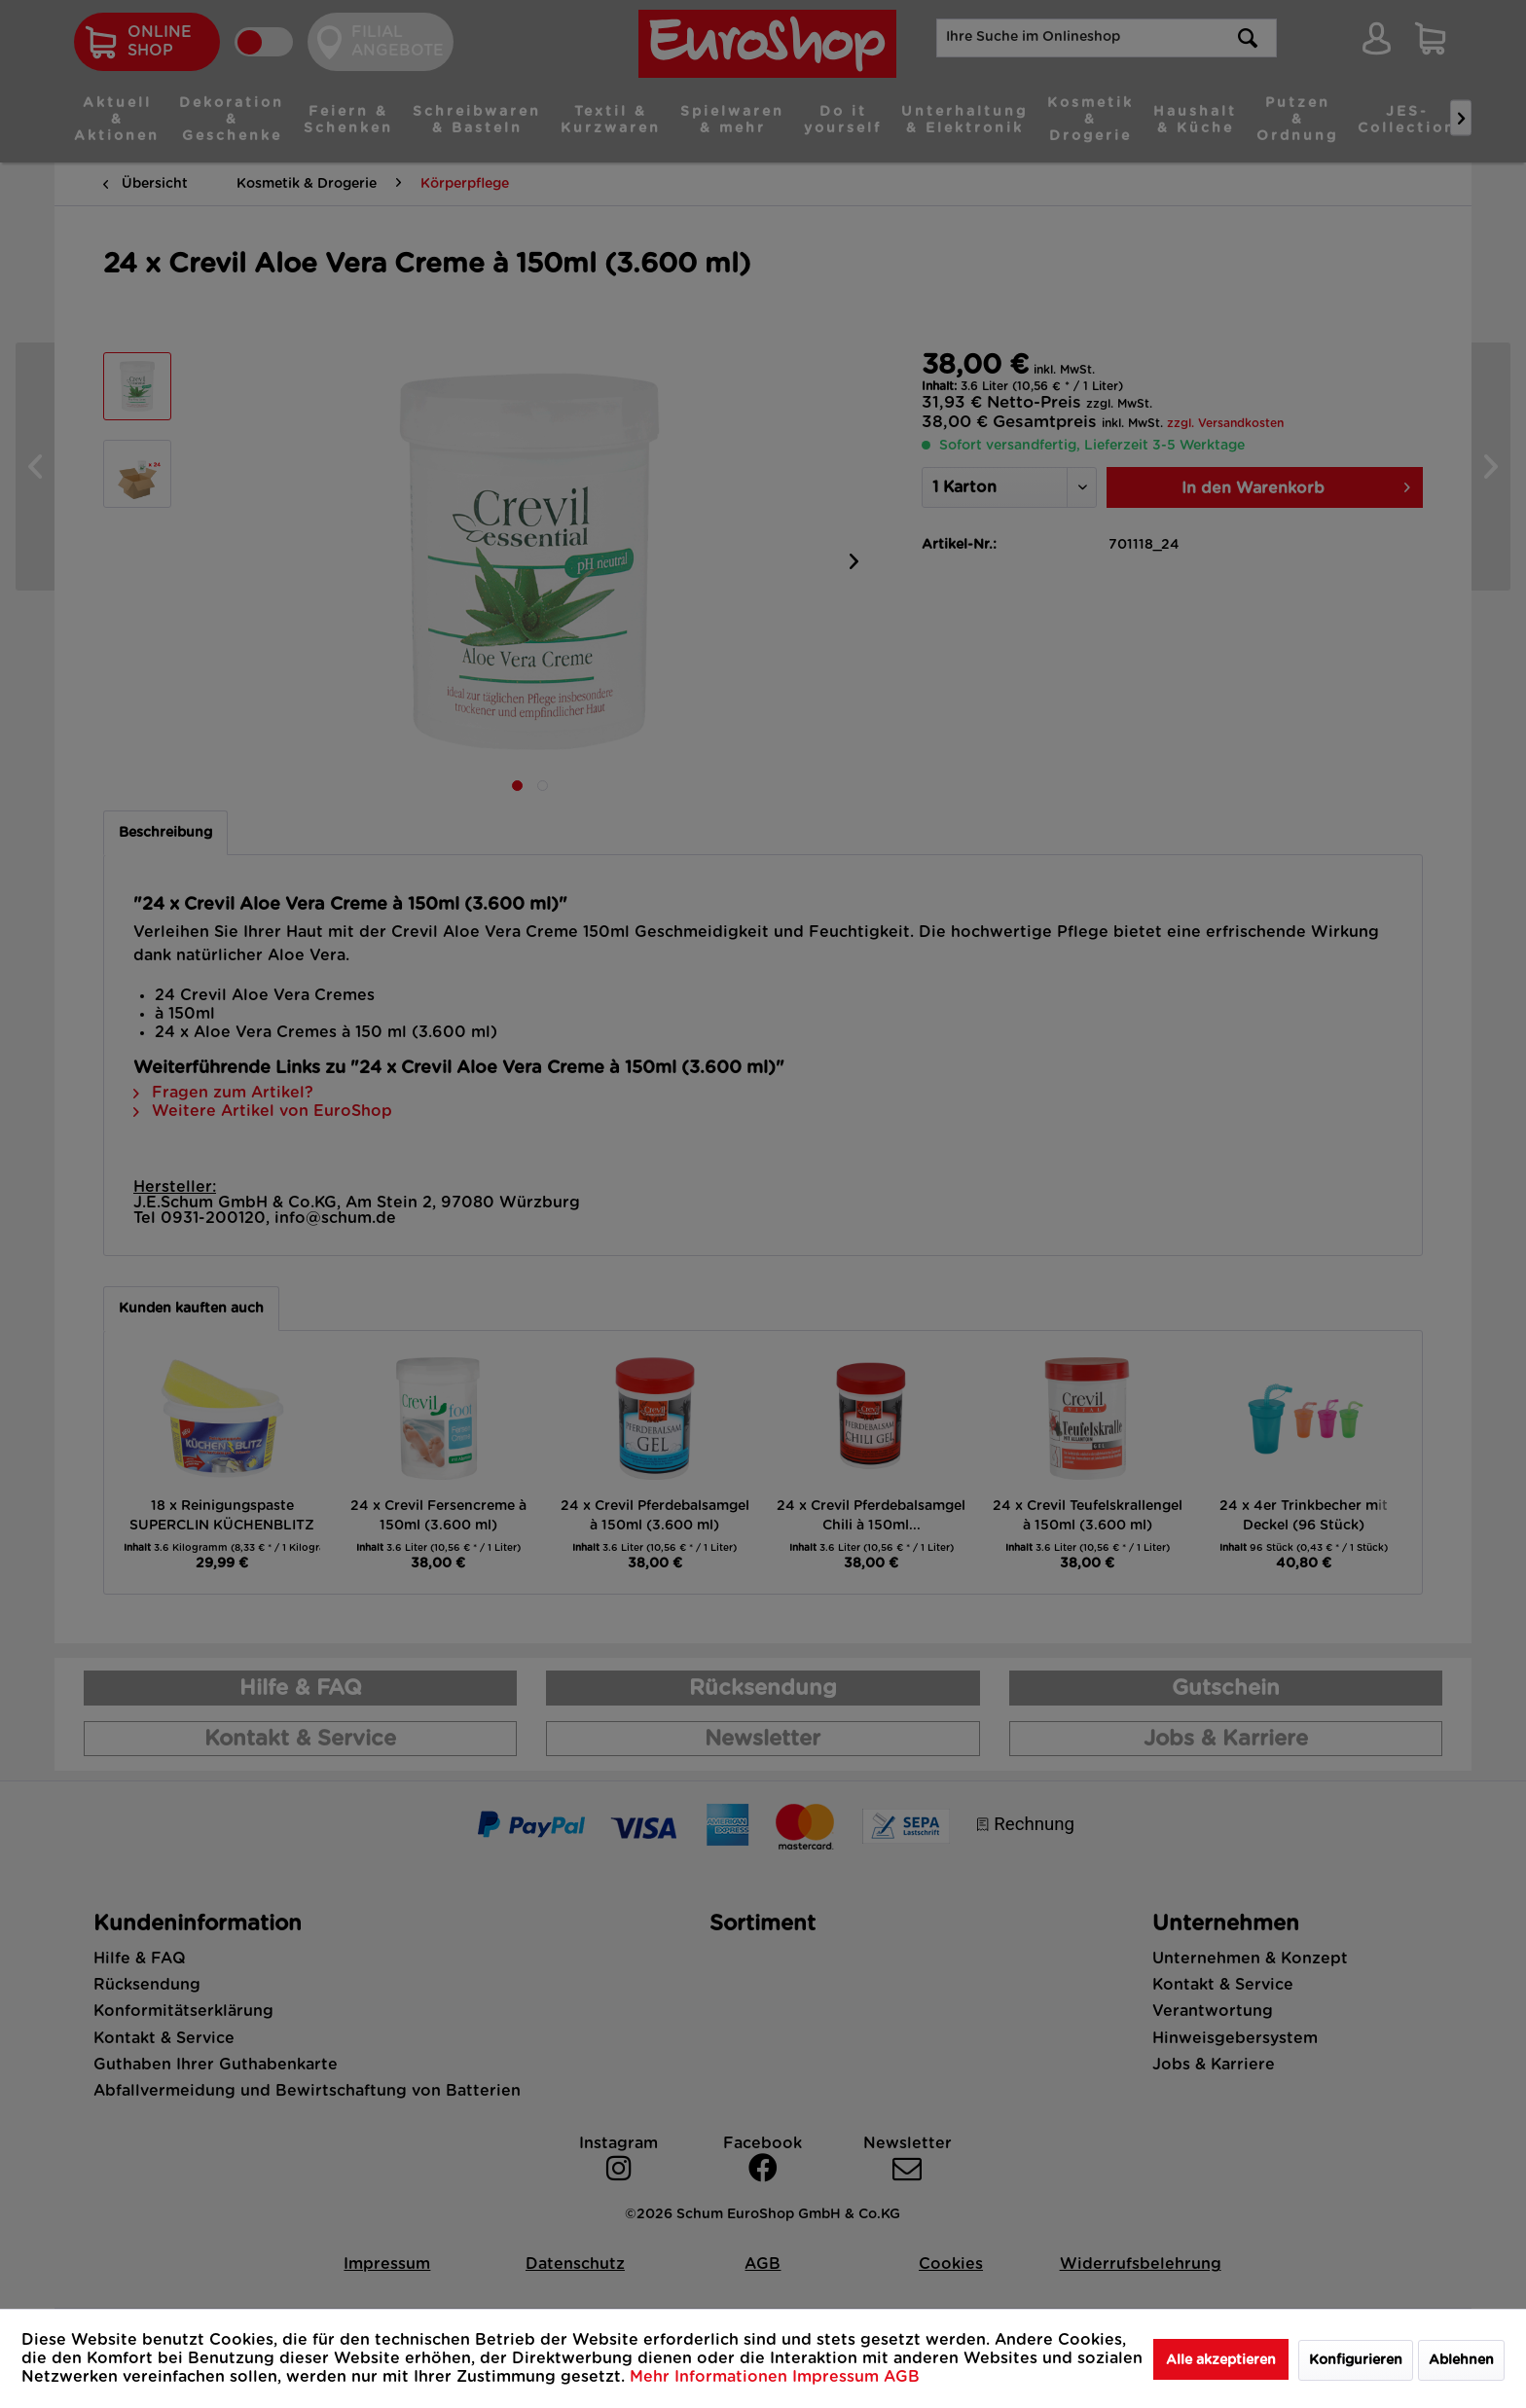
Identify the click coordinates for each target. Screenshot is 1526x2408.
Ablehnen (1461, 2360)
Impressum (838, 2377)
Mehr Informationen (711, 2377)
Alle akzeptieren (1221, 2360)
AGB (902, 2377)
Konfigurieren (1355, 2360)
